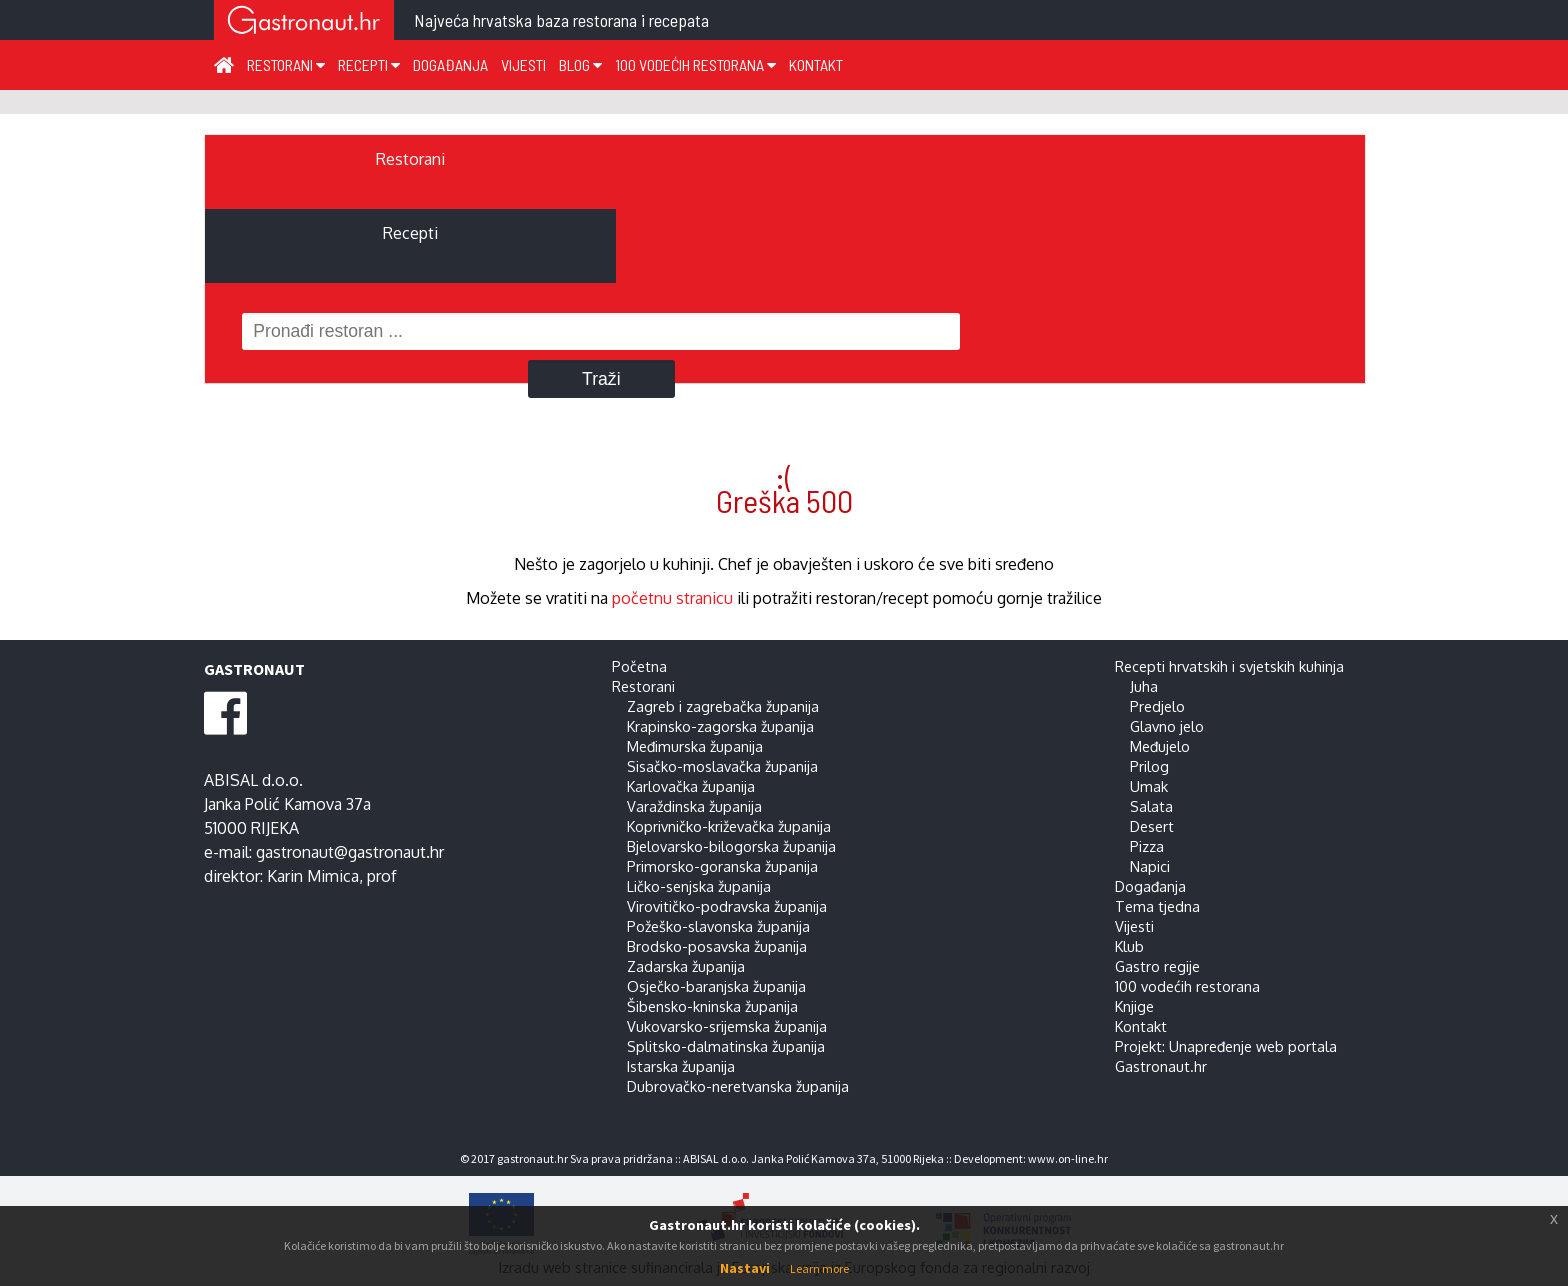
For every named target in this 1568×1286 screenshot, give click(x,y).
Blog (580, 64)
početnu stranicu (672, 598)
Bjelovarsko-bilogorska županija (731, 846)
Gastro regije (1157, 966)
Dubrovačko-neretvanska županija (738, 1086)
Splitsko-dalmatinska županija (726, 1046)
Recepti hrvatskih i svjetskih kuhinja (1229, 666)
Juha (1144, 686)
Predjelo (1157, 706)
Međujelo (1160, 746)
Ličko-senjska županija (699, 886)
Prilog (1149, 766)
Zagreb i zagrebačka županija (723, 706)
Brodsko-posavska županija (717, 946)
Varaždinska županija (694, 806)
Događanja (450, 64)
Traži (601, 379)
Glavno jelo (1167, 726)
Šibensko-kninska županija (712, 1006)
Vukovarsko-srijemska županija (727, 1026)
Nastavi (745, 1268)
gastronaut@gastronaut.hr (350, 852)
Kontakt (816, 64)
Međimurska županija (695, 746)
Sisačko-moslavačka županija (722, 766)
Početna (639, 666)
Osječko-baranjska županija (716, 986)
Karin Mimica (313, 876)
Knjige (1134, 1006)
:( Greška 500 (784, 488)
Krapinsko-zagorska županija (720, 726)
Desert (1152, 826)
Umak (1149, 786)
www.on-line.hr (1068, 1158)
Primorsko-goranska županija (722, 866)
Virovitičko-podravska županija (727, 906)
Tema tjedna (1157, 906)
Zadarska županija (686, 966)
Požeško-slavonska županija (718, 926)
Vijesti (523, 64)
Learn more (819, 1268)
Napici (1150, 866)
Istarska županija (681, 1066)
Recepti (369, 64)
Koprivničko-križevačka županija (729, 826)
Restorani (286, 64)
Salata (1151, 806)
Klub (1129, 946)
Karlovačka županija (691, 786)
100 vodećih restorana (695, 64)
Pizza (1147, 846)
